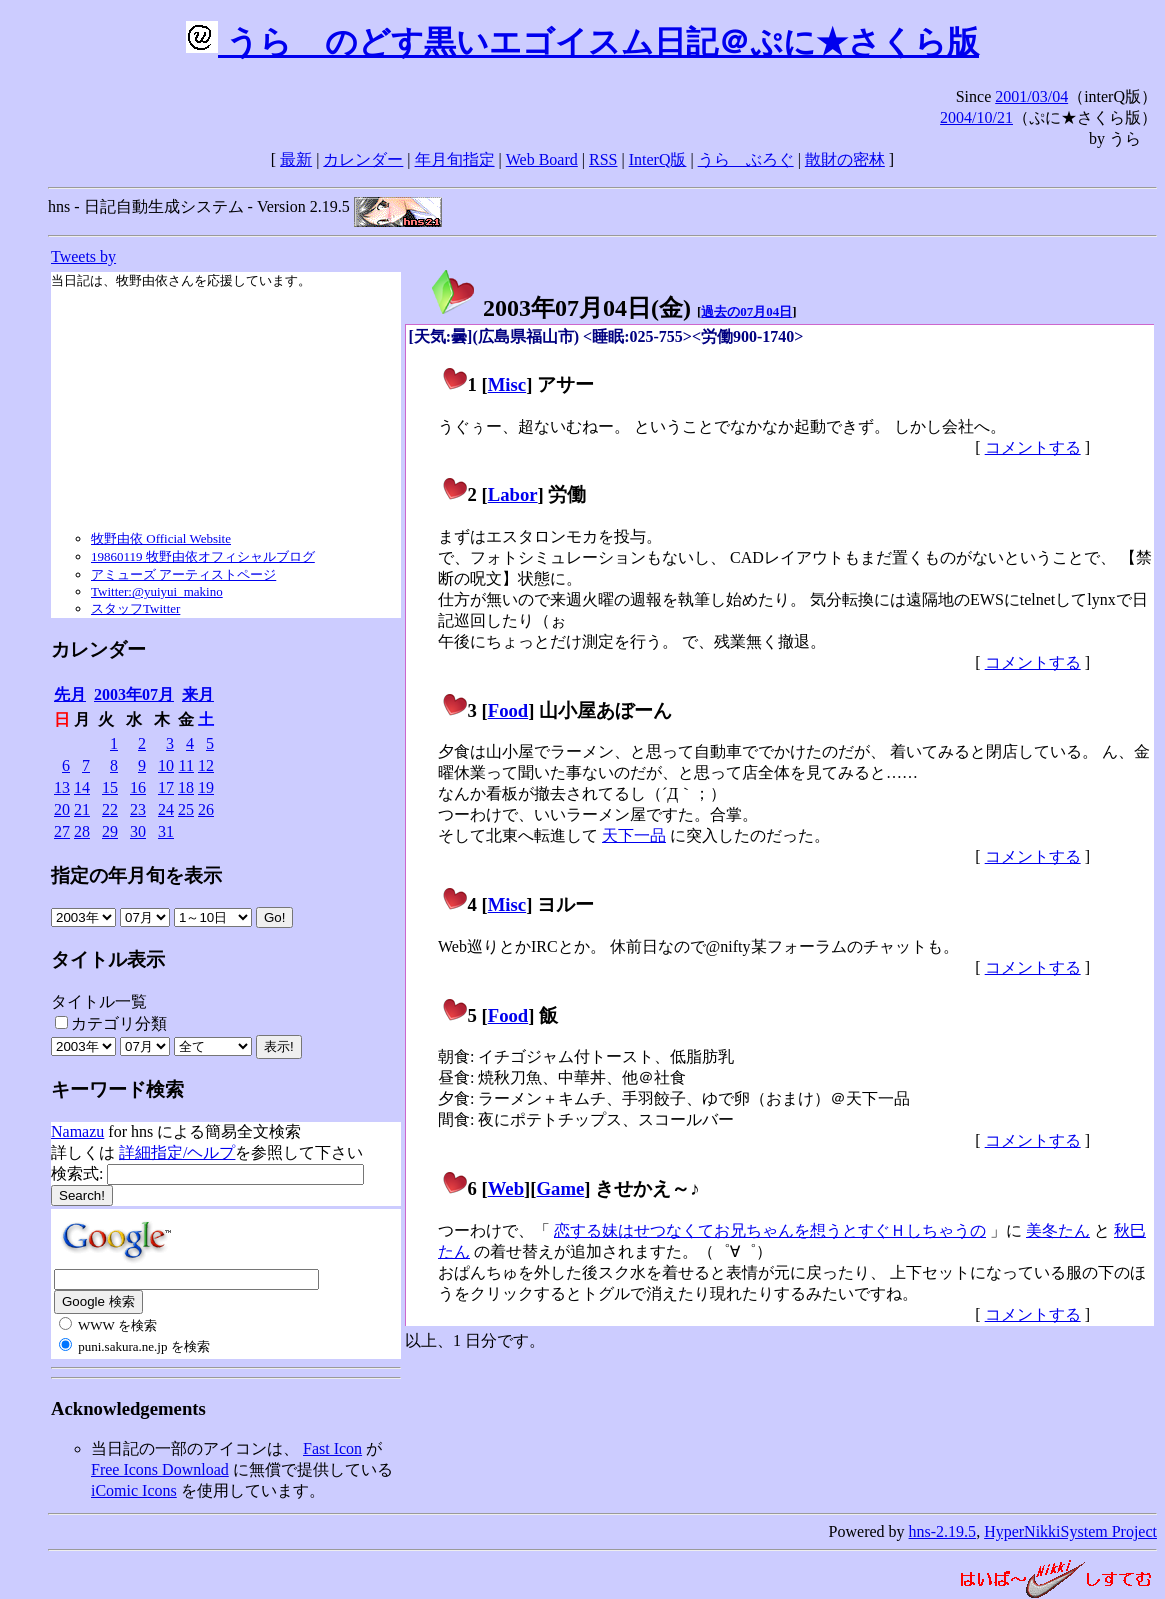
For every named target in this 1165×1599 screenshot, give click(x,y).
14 (82, 787)
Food (508, 710)
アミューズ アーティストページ (183, 574)
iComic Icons (134, 1490)
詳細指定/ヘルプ (177, 1152)
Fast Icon (332, 1448)
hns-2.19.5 (943, 1531)
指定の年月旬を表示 (136, 875)
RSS (603, 159)
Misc (507, 384)
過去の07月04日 (746, 311)
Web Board (542, 159)
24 (166, 809)
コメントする (1033, 447)
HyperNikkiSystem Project (1070, 1531)
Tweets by (83, 256)
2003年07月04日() (560, 308)
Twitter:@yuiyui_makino (157, 591)
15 (110, 787)
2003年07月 (134, 694)
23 (138, 809)
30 (138, 831)
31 (166, 831)
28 (82, 831)
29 (110, 831)
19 (206, 787)
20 (62, 809)
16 (138, 787)
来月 (198, 694)
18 (186, 787)
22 (110, 809)
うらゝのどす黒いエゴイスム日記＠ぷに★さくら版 (582, 42)
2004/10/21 (976, 117)
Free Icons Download (160, 1469)
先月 (70, 694)
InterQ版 (658, 159)
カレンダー (363, 159)
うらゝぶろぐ (746, 159)
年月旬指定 (455, 159)
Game (561, 1188)
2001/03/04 (1031, 96)
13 (62, 787)
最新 (296, 159)
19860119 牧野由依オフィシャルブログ (203, 556)
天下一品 (634, 835)
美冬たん (1058, 1230)
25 (186, 809)
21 (82, 809)
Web (506, 1188)
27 (62, 831)
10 (166, 765)
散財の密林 (845, 159)
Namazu (77, 1131)
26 (206, 809)
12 (206, 765)
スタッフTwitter (135, 608)
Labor (513, 494)
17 (166, 787)
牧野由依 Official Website (161, 538)
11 (186, 765)
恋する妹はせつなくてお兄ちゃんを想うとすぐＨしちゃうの (770, 1230)
